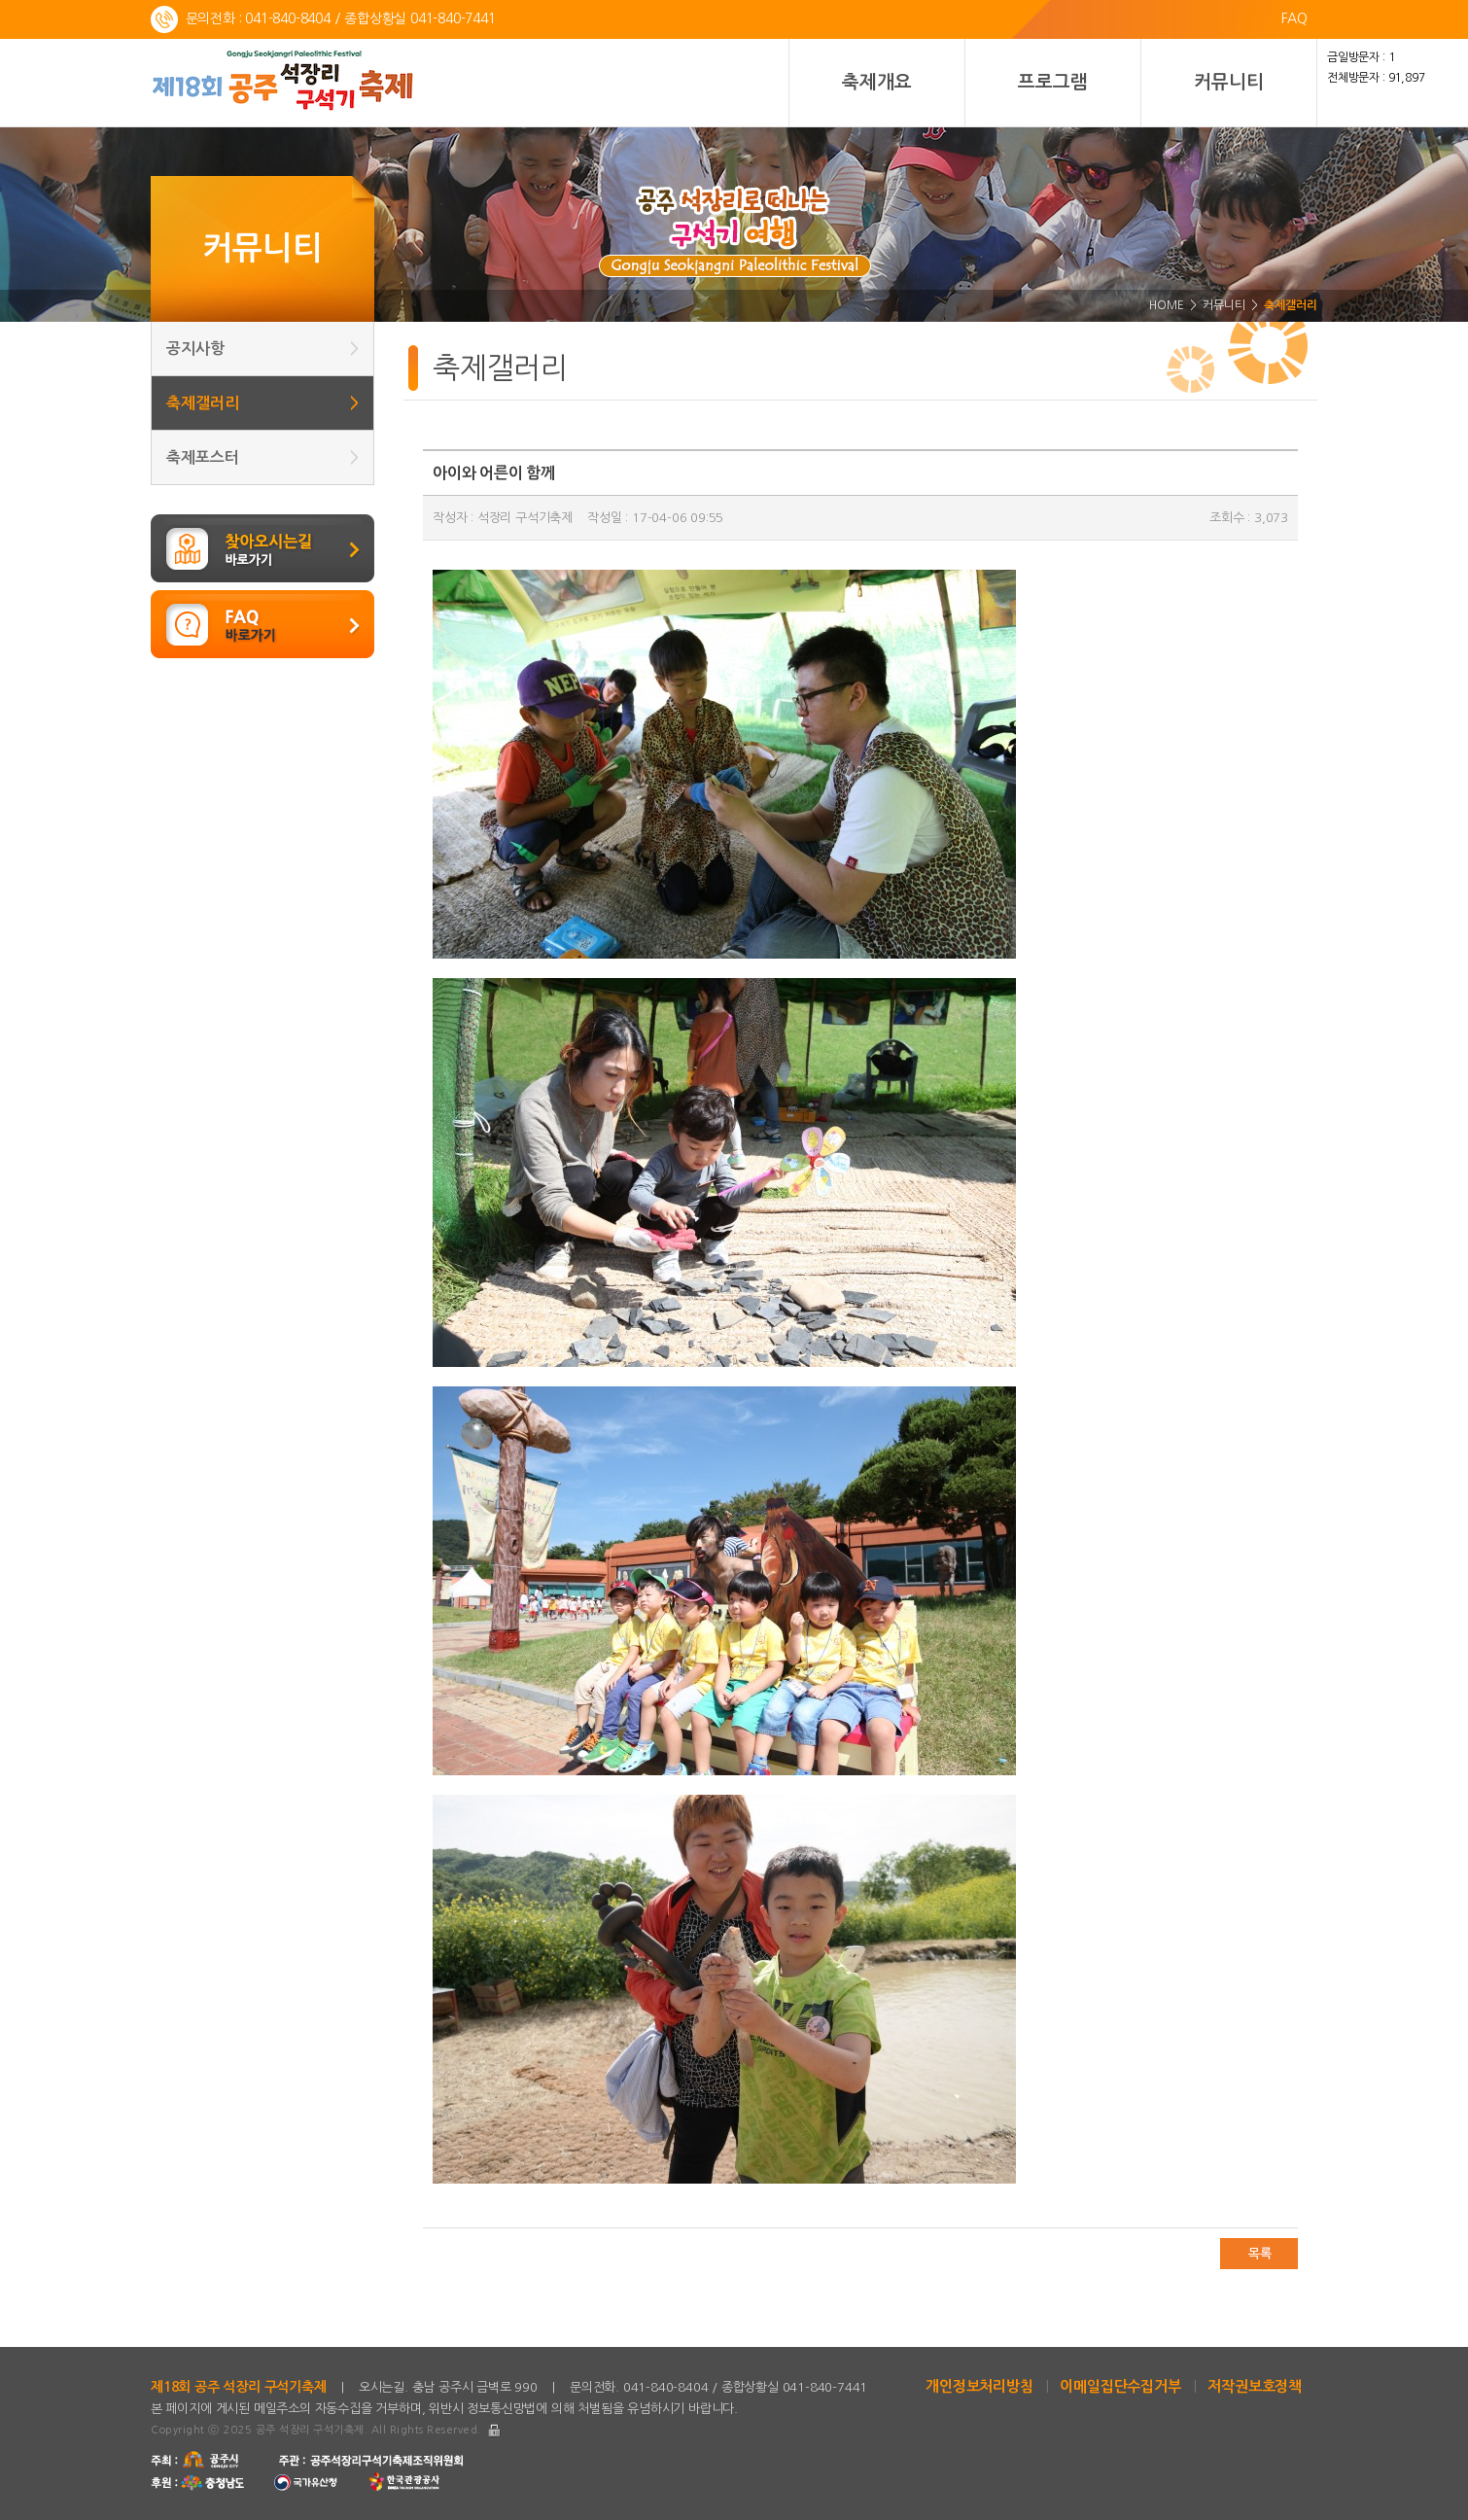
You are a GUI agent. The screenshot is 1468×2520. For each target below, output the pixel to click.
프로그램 (1052, 82)
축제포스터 (262, 457)
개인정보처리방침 (979, 2386)
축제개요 (876, 82)
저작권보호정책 (1254, 2386)
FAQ (1294, 18)
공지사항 (262, 348)
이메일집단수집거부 (1120, 2386)
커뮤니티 (1228, 82)
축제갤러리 (262, 403)
